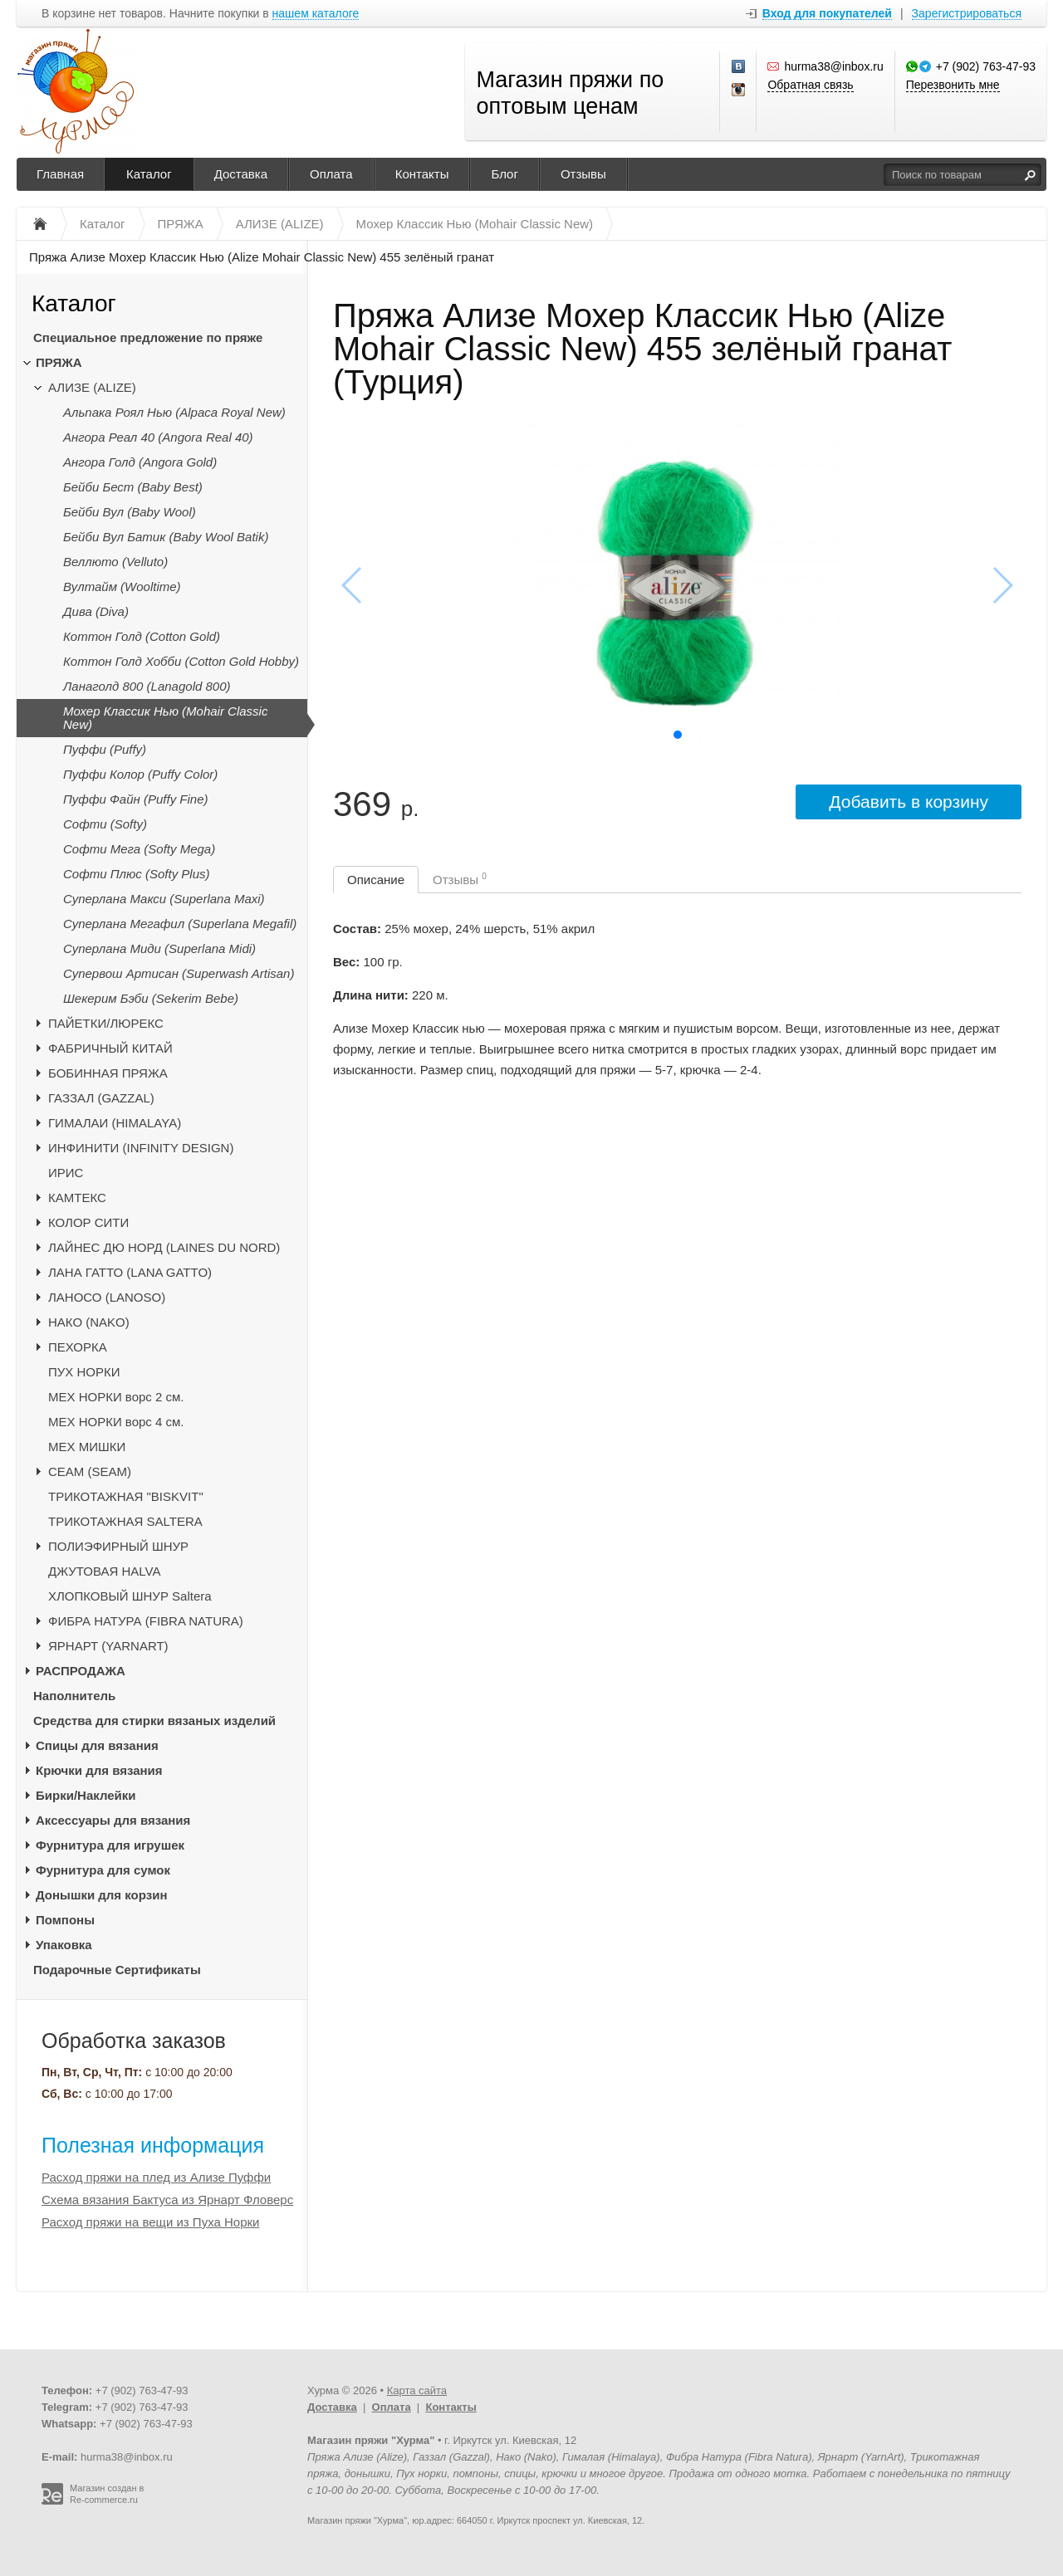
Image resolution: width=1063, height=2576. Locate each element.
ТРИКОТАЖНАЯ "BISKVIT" (125, 1496)
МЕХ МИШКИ (86, 1447)
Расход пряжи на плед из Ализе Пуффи (156, 2177)
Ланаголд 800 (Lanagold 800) (147, 686)
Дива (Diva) (96, 611)
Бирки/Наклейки (86, 1795)
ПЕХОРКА (77, 1347)
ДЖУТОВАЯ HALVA (104, 1571)
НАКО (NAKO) (89, 1322)
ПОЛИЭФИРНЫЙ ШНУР (118, 1546)
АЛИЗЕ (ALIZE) (92, 387)
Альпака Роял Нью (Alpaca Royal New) (174, 412)
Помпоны (65, 1920)
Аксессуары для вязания (113, 1820)
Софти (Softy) (105, 824)
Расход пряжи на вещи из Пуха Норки (150, 2222)
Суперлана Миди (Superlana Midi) (159, 948)
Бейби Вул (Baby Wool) (129, 512)
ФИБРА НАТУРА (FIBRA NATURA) (145, 1621)
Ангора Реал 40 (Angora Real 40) (158, 437)
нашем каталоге (316, 13)
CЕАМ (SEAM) (89, 1471)
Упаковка (64, 1945)
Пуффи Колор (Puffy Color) (140, 774)
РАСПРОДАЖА (80, 1671)
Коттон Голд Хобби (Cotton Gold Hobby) (181, 661)
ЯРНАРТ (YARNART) (108, 1646)
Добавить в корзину (908, 801)
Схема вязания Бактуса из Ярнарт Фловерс (167, 2199)
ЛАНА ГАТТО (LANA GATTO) (130, 1272)
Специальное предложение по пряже (147, 337)
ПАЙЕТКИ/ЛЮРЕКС (106, 1023)
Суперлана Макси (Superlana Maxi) (164, 899)
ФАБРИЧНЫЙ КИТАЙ (110, 1048)
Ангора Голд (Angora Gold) (140, 462)
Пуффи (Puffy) (104, 749)
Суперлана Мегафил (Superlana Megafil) (179, 924)
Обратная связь (810, 84)
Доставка (240, 174)
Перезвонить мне (953, 84)
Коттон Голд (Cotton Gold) (141, 636)
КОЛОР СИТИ (88, 1222)
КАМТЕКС (77, 1197)
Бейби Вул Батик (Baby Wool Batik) (165, 537)
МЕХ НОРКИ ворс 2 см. (116, 1397)
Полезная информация (153, 2145)
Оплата (331, 174)
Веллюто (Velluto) (115, 562)
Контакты (422, 174)
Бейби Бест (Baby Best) (133, 487)
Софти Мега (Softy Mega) (139, 849)
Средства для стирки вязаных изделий (154, 1720)
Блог (504, 174)
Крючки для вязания (99, 1770)
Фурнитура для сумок (103, 1870)
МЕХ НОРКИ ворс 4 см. (116, 1422)
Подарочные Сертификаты (117, 1970)
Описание (375, 880)
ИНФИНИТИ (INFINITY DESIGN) (140, 1148)
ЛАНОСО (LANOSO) (106, 1297)
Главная (60, 174)
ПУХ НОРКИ (84, 1372)
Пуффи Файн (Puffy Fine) (135, 799)
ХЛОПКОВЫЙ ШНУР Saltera (130, 1596)
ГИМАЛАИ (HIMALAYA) (114, 1123)
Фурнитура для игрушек (110, 1845)
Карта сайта (417, 2390)
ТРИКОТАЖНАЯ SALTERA (125, 1521)
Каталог (149, 174)
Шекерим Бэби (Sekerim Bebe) (150, 998)
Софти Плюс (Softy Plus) (136, 874)
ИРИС (65, 1173)
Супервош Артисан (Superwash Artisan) (178, 973)
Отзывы (583, 174)
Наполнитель (74, 1696)
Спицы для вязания (97, 1745)
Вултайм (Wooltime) (122, 586)
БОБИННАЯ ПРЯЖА (108, 1073)
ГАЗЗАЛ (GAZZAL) (101, 1098)
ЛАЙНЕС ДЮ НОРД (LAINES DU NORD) (164, 1247)
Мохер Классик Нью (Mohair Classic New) (165, 717)
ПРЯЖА (59, 362)
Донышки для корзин (101, 1895)
